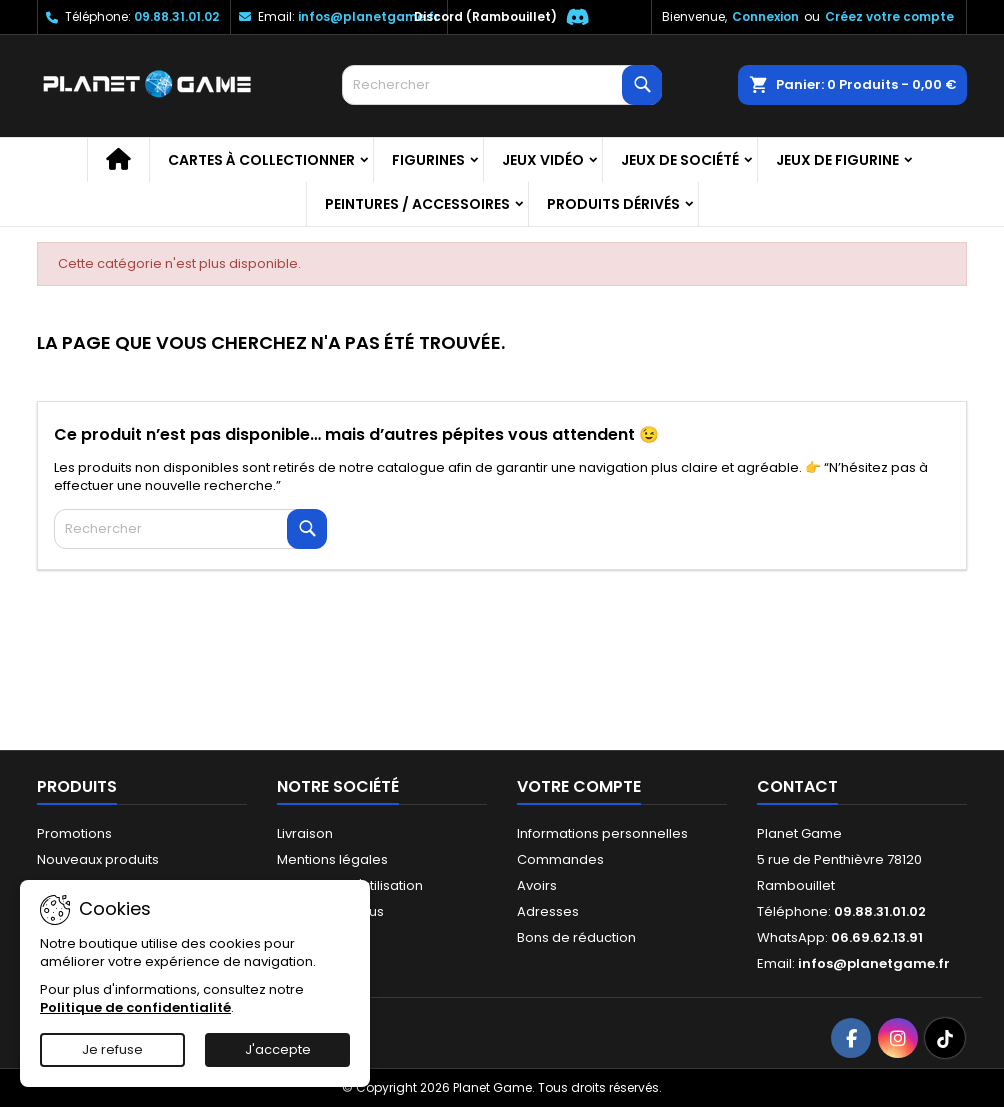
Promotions (74, 833)
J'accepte (278, 1049)
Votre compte (579, 786)
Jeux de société (680, 160)
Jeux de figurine (837, 160)
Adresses (548, 911)
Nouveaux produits (98, 859)
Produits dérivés (613, 204)
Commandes (560, 859)
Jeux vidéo (543, 160)
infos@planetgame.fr (368, 16)
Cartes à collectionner (261, 160)
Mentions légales (332, 859)
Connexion (765, 16)
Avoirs (537, 885)
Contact (797, 786)
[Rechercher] (502, 85)
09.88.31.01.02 (176, 16)
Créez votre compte (889, 16)
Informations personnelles (602, 833)
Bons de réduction (576, 937)
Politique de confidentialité (135, 1007)
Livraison (305, 833)
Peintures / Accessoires (417, 204)
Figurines (428, 160)
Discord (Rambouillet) (485, 16)
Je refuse (112, 1049)
